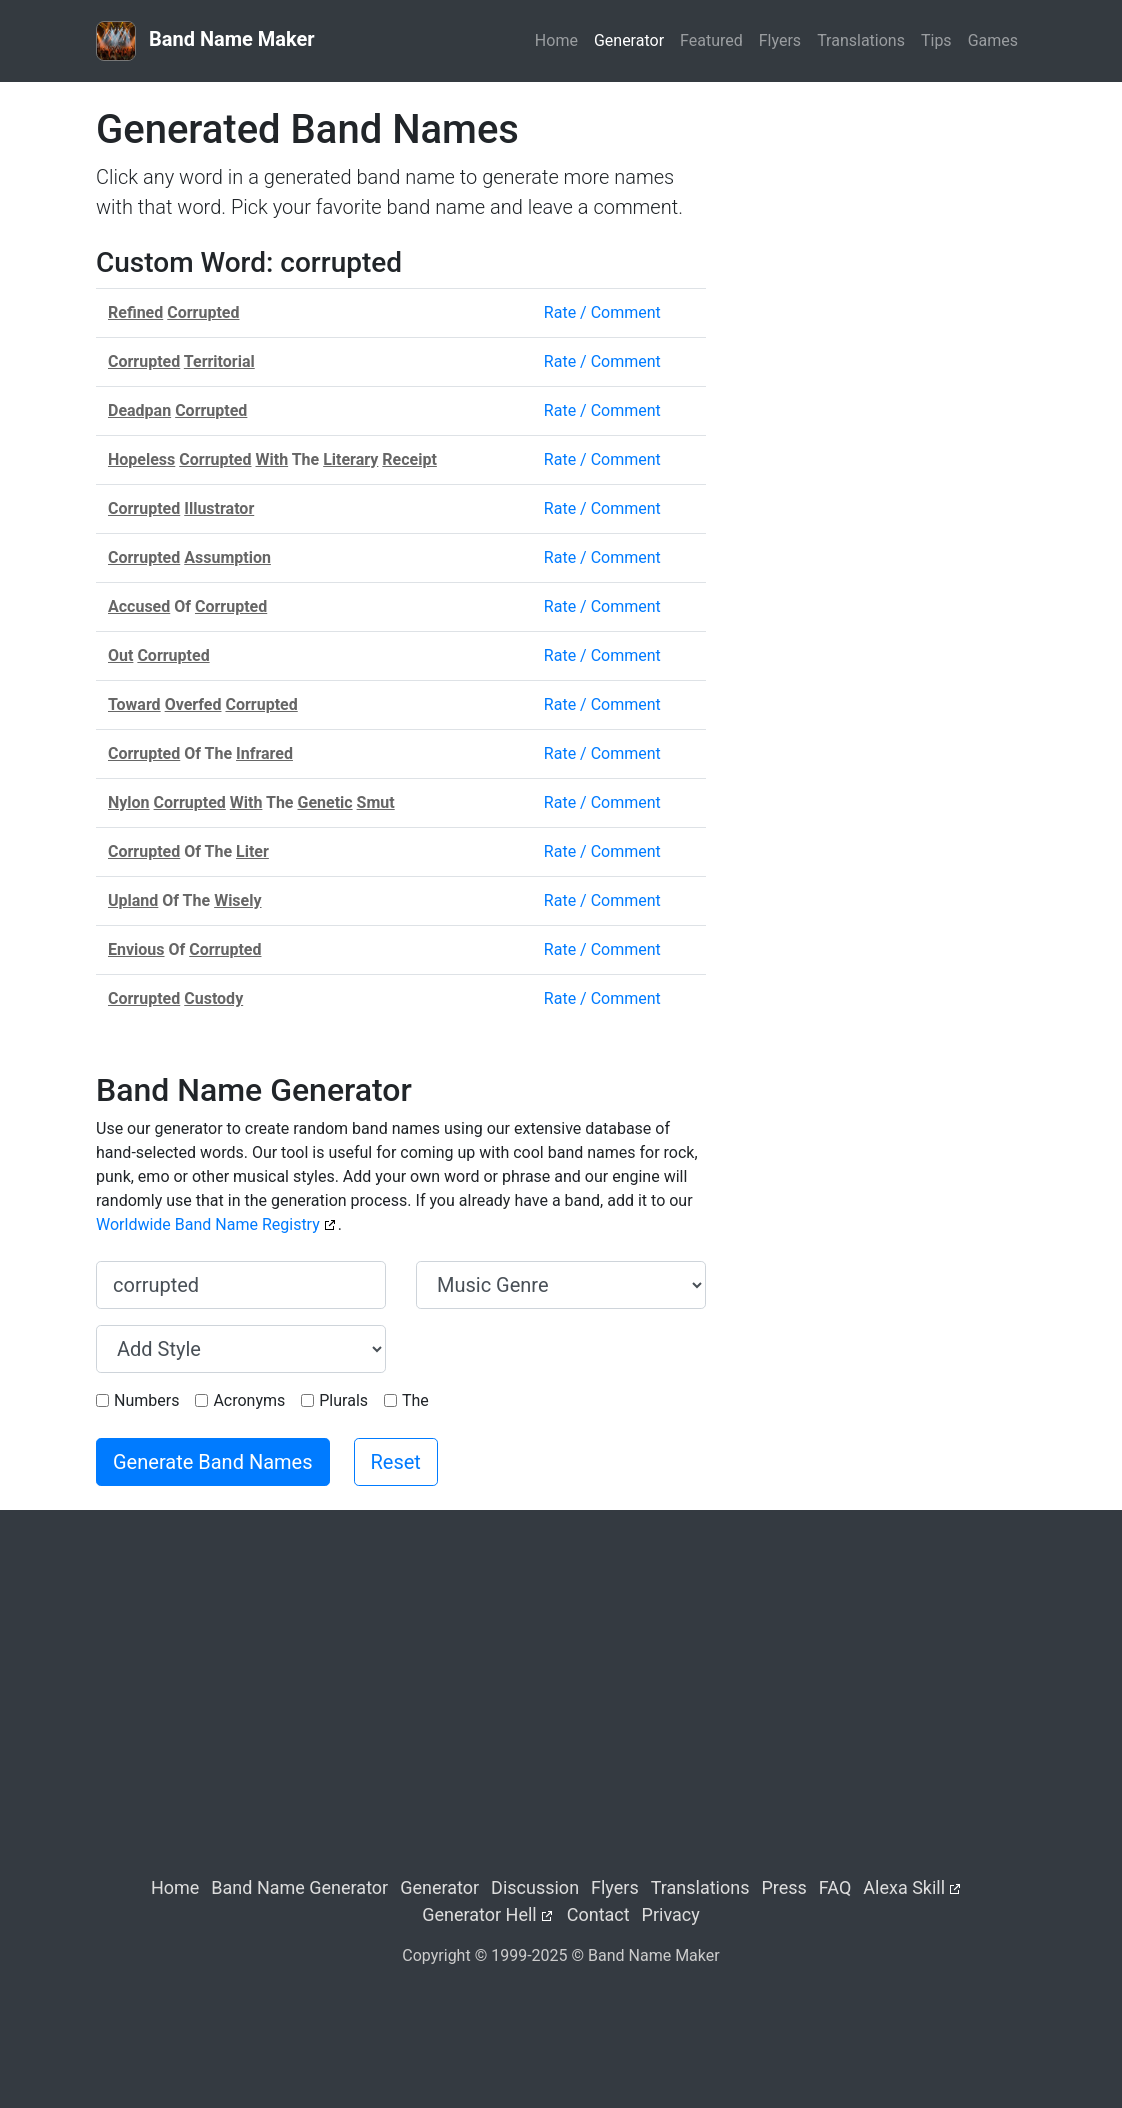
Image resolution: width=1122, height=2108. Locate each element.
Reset (396, 1462)
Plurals (343, 1400)
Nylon (129, 802)
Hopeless (141, 459)
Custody (213, 998)
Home (556, 40)
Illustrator (219, 508)
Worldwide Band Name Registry (208, 1224)
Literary (350, 459)
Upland (133, 900)
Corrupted (203, 312)
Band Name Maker (205, 41)
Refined (135, 312)
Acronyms (249, 1400)
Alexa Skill (904, 1887)
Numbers (146, 1400)
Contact (598, 1914)
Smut (376, 802)
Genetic (324, 802)
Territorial (219, 361)
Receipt (409, 459)
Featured (711, 40)
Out (120, 655)
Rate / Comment (602, 312)
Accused (139, 606)
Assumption (227, 557)
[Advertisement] (881, 231)
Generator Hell (479, 1914)
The (415, 1400)
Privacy (671, 1914)
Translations (861, 40)
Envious (136, 949)
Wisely (237, 900)
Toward (134, 704)
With (272, 459)
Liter (252, 851)
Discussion (535, 1887)
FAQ (835, 1887)
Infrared (264, 753)
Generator (629, 40)
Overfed (193, 704)
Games (993, 40)
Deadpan (139, 410)
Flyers (780, 40)
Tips (936, 40)
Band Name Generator (299, 1887)
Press (783, 1887)
